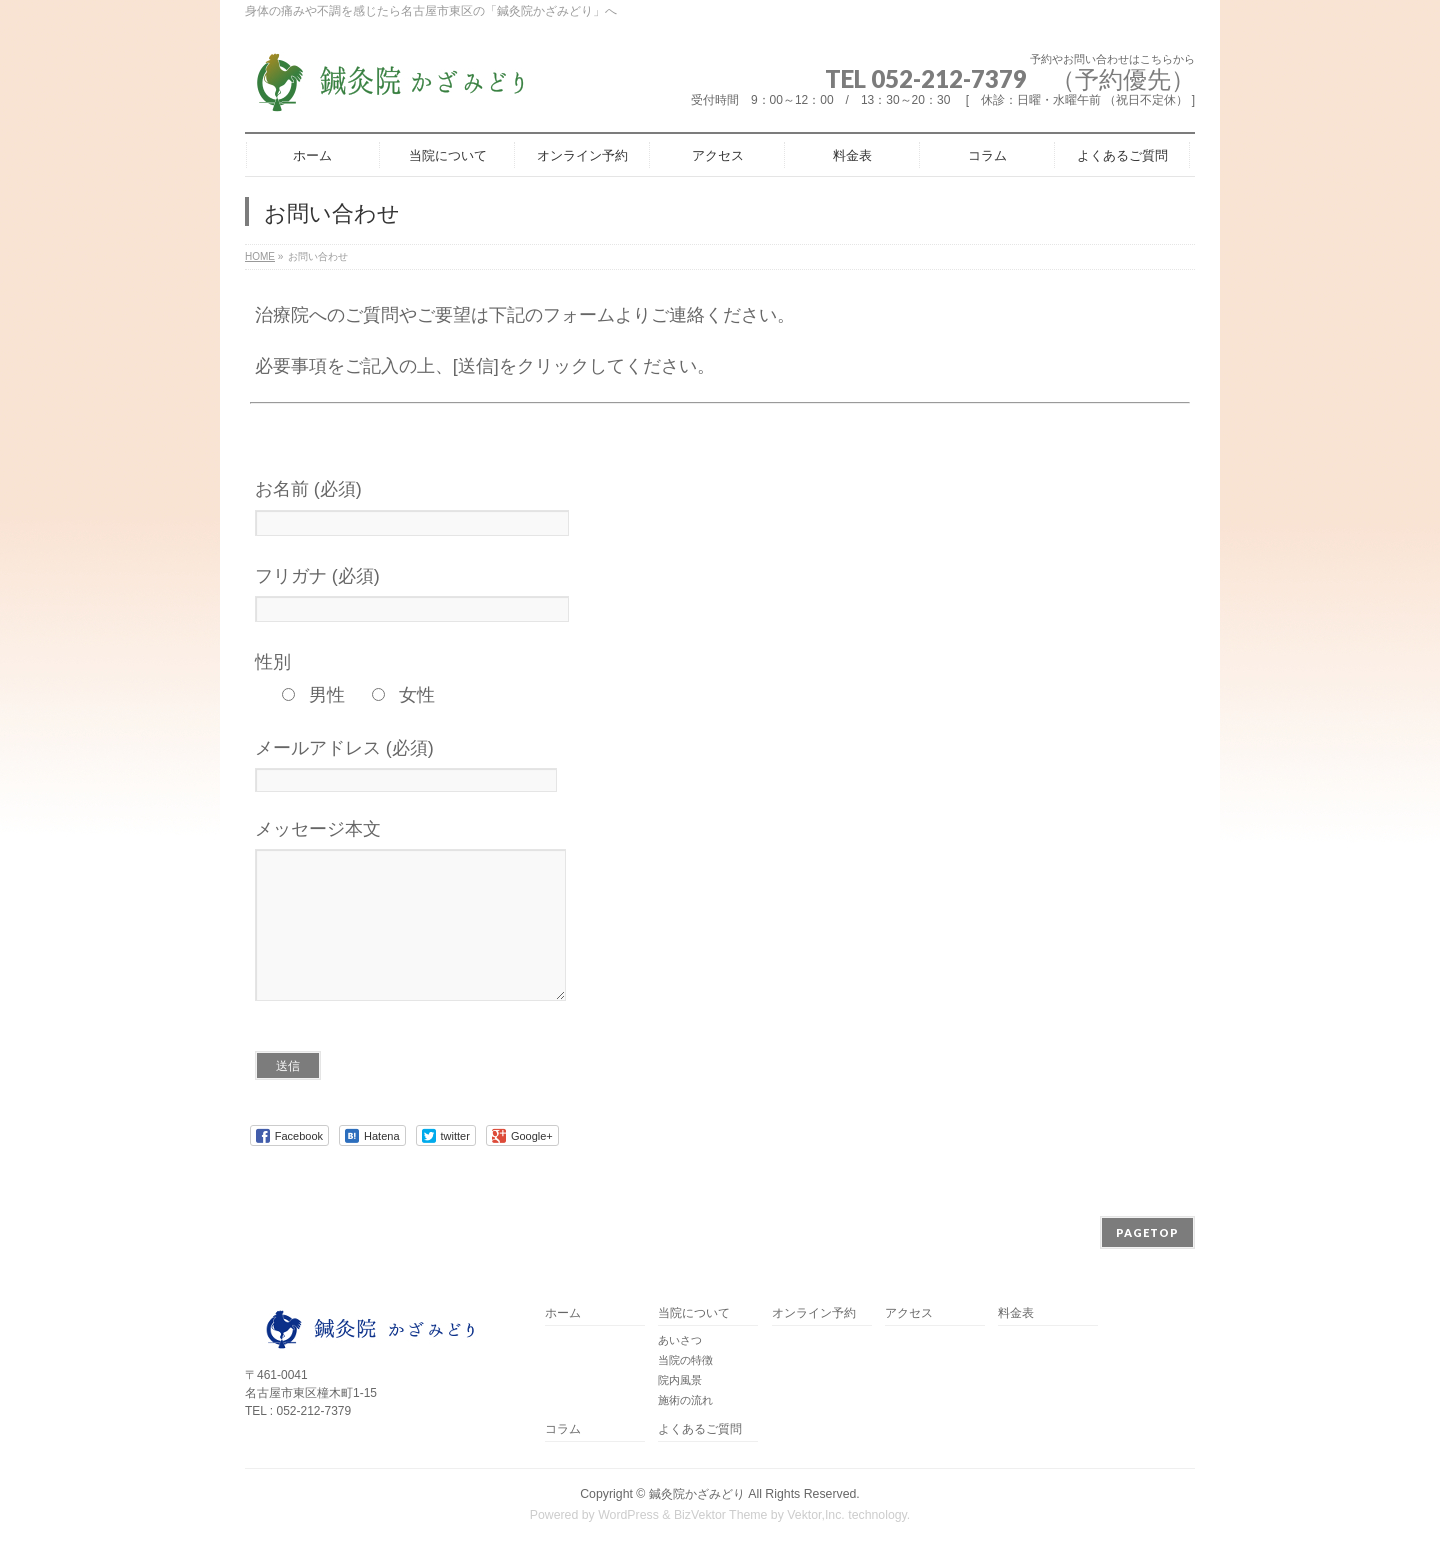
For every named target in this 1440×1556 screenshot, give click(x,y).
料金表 (1016, 1313)
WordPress (628, 1515)
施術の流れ (685, 1400)
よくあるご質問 (700, 1429)
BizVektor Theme (721, 1515)
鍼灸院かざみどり (697, 1494)
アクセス (909, 1313)
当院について (694, 1313)
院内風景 (680, 1380)
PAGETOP (1147, 1232)
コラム (563, 1429)
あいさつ (680, 1340)
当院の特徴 (685, 1360)
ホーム (563, 1313)
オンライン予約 (814, 1313)
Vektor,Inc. (816, 1515)
